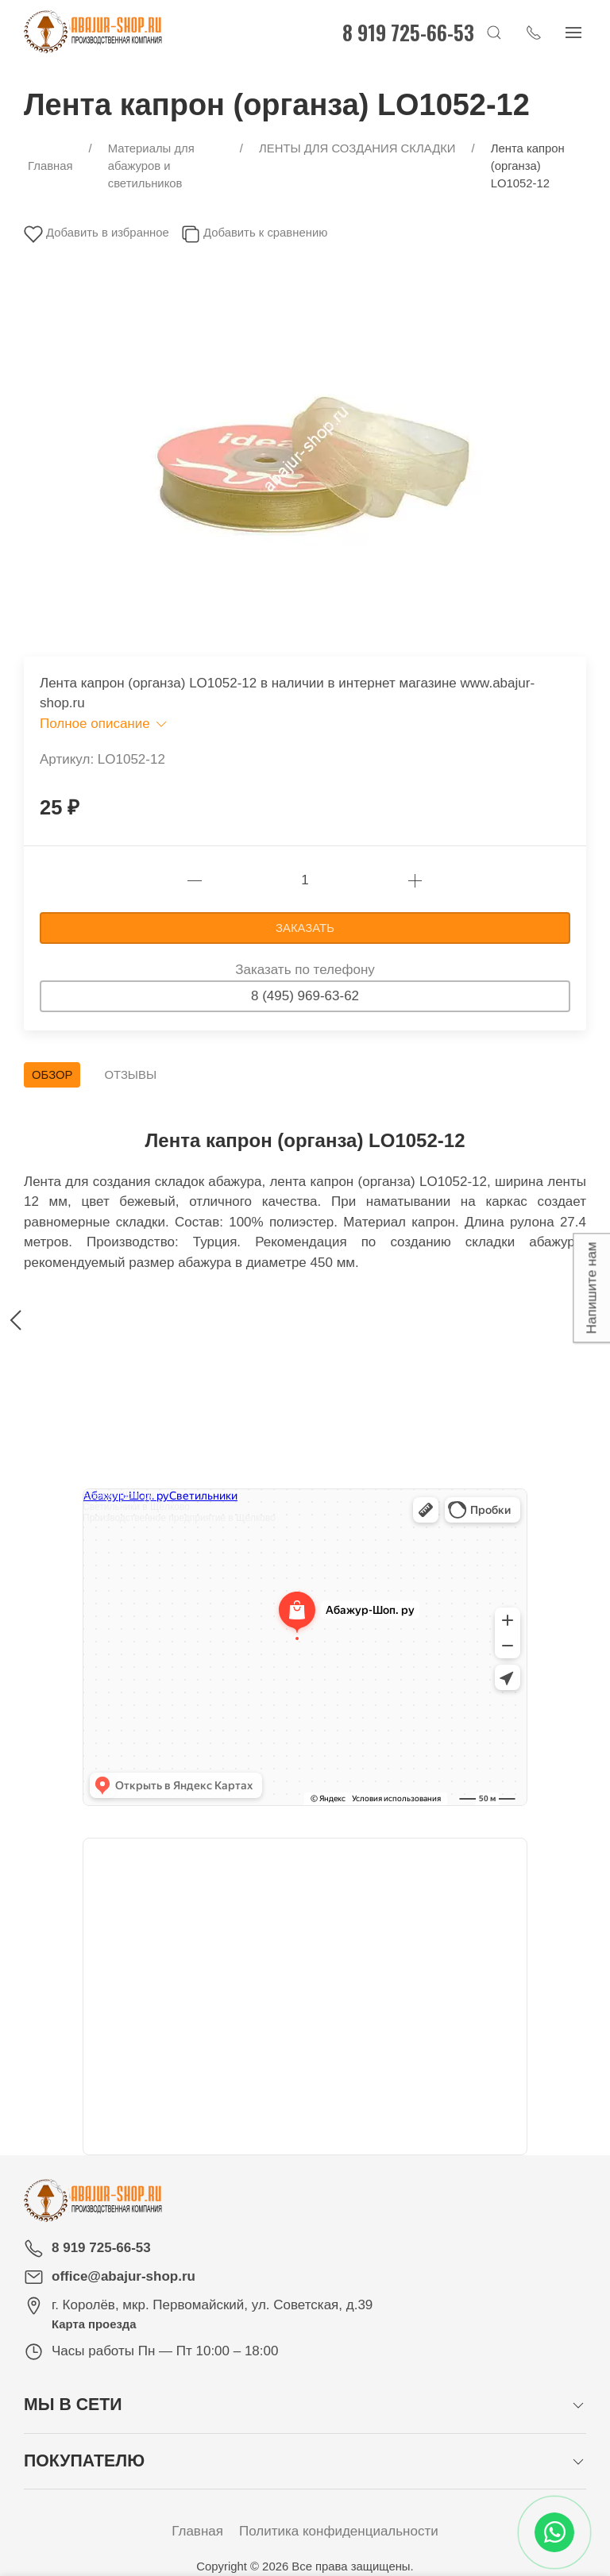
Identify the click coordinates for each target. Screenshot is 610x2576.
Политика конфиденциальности (338, 2531)
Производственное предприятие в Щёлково (179, 1517)
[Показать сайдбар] (578, 32)
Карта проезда (94, 2324)
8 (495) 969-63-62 (305, 995)
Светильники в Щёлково (136, 1506)
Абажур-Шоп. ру (118, 1495)
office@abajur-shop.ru (123, 2276)
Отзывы (130, 1075)
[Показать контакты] (538, 32)
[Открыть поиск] (499, 32)
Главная (197, 2531)
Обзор (52, 1075)
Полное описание (104, 723)
